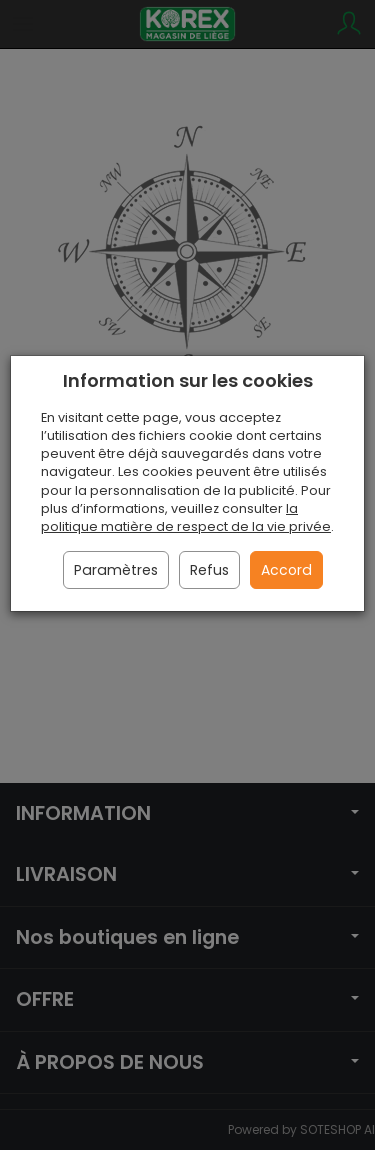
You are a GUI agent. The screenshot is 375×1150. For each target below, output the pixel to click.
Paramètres (116, 570)
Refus (209, 570)
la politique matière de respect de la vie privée (186, 517)
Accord (286, 570)
